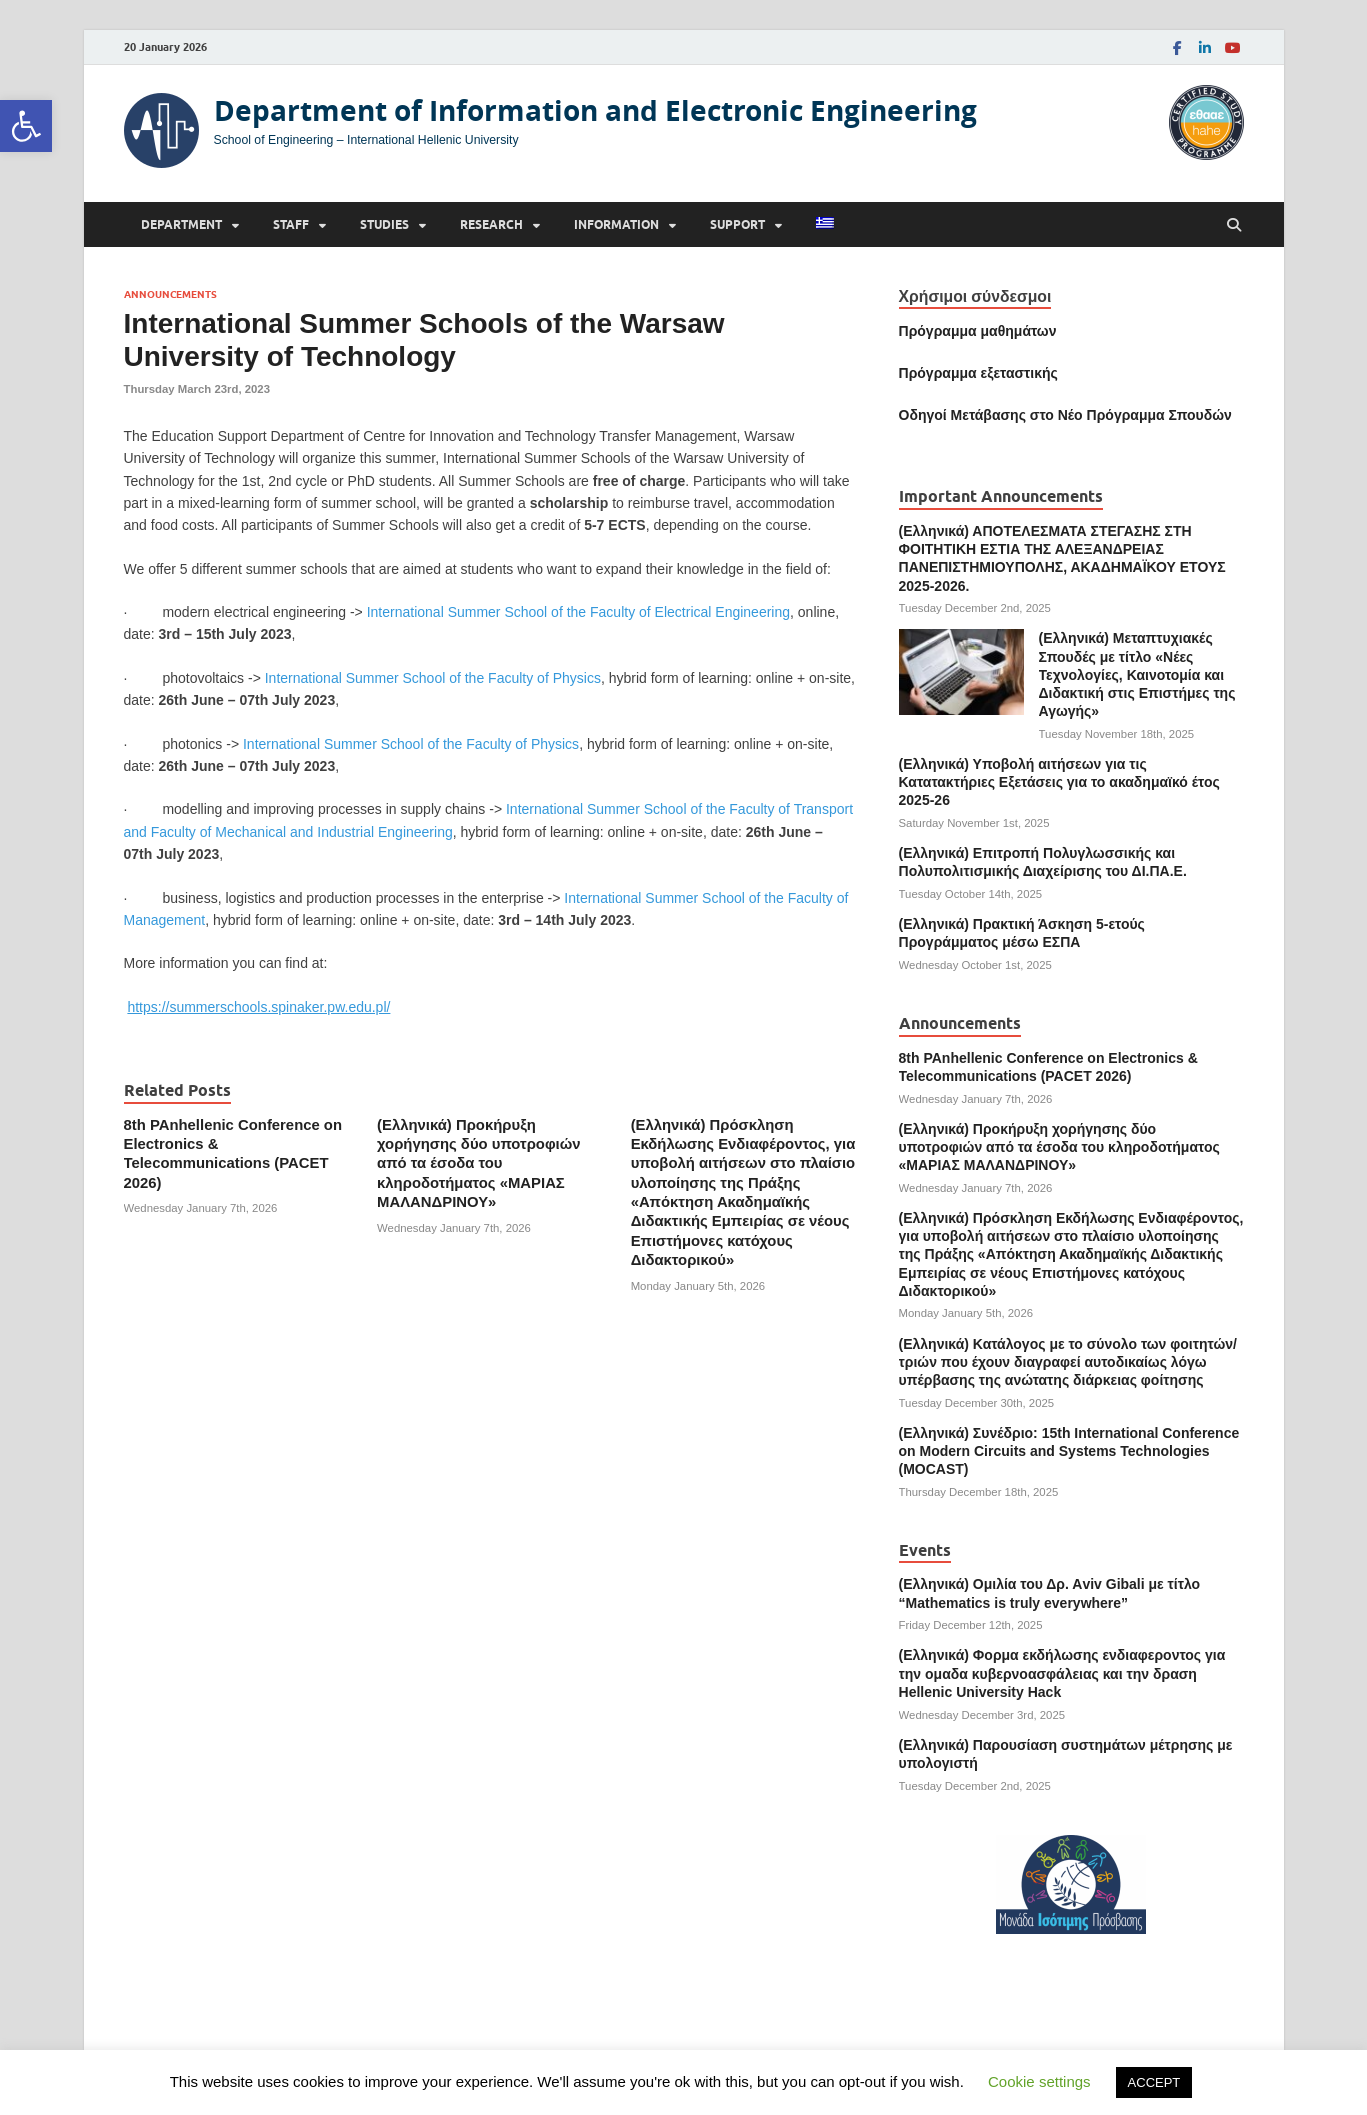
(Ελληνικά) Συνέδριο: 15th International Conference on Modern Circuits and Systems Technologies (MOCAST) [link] (1069, 1451)
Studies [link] (384, 224)
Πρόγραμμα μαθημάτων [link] (978, 331)
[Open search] (1234, 225)
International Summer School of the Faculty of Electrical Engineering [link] (578, 612)
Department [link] (181, 224)
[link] (26, 126)
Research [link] (491, 224)
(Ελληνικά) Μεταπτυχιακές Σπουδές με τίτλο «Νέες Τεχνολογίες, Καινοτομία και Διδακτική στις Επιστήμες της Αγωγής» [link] (1137, 674)
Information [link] (616, 224)
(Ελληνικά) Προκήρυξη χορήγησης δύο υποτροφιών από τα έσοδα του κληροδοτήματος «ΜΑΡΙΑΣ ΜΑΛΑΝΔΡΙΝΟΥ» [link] (478, 1163)
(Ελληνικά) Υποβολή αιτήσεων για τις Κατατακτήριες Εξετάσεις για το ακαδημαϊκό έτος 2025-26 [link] (1059, 782)
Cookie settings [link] (1039, 2081)
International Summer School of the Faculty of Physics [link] (433, 678)
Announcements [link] (170, 294)
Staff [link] (291, 224)
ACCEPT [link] (1154, 2082)
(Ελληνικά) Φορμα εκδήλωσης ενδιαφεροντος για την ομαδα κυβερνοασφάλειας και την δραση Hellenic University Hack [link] (1062, 1673)
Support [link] (737, 224)
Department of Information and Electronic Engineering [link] (595, 110)
